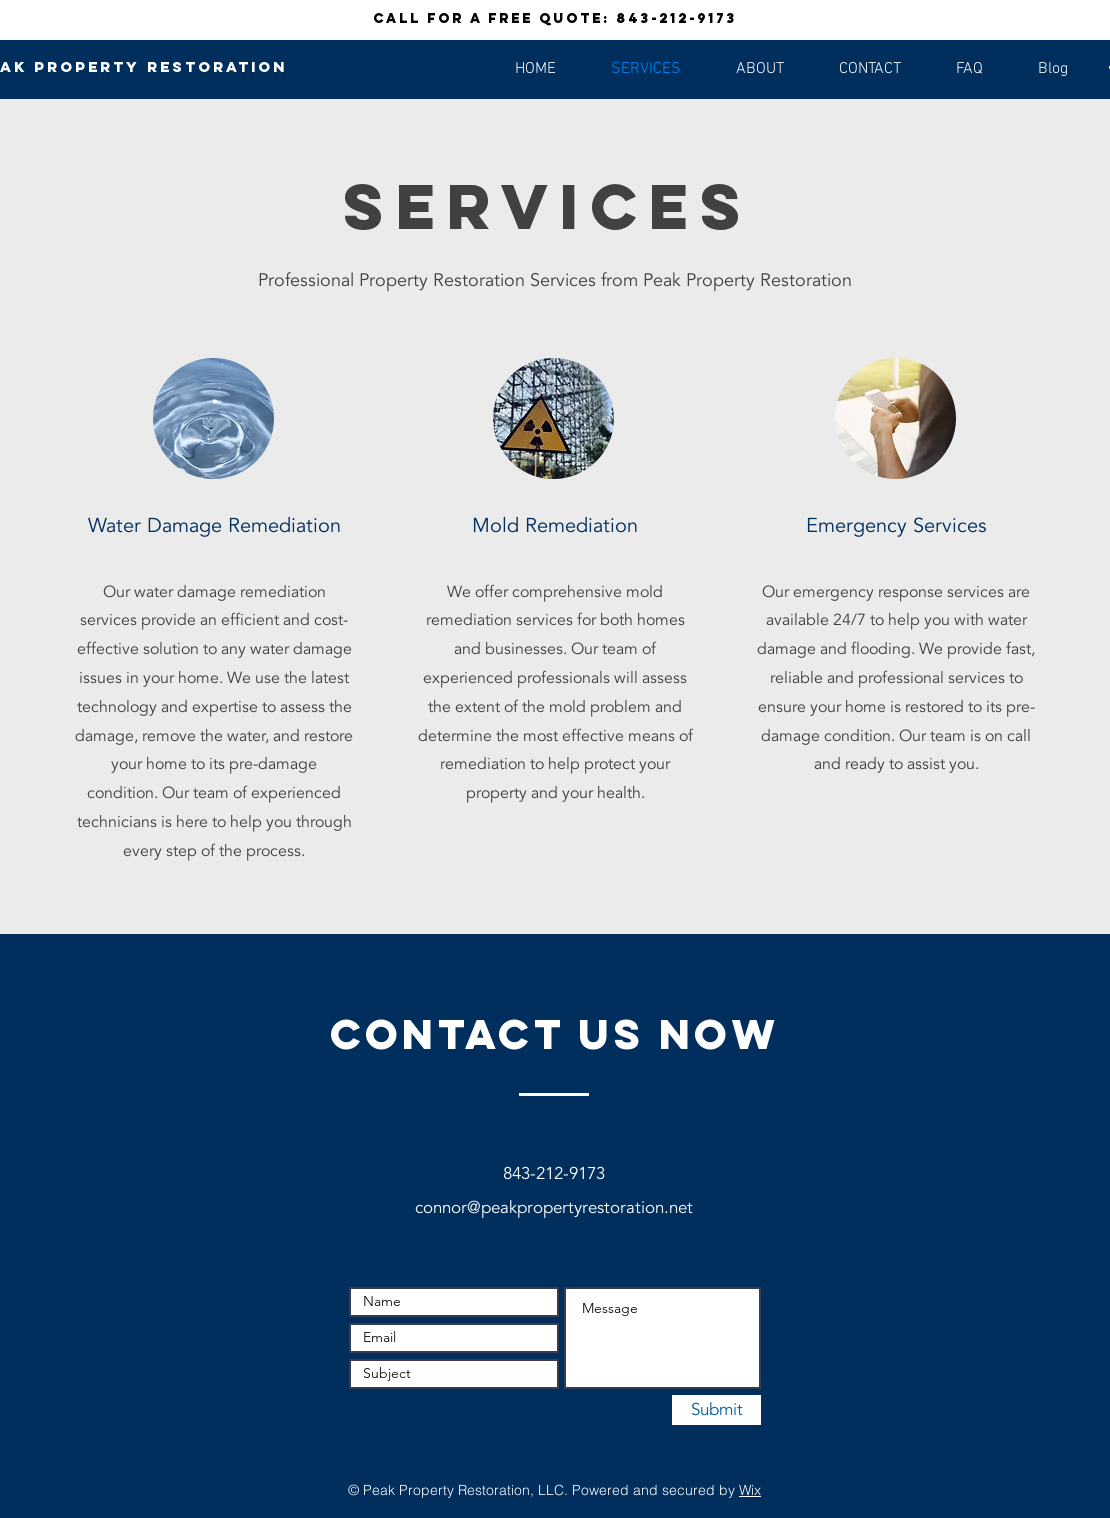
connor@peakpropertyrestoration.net (554, 1207)
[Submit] (716, 1410)
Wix (750, 1490)
